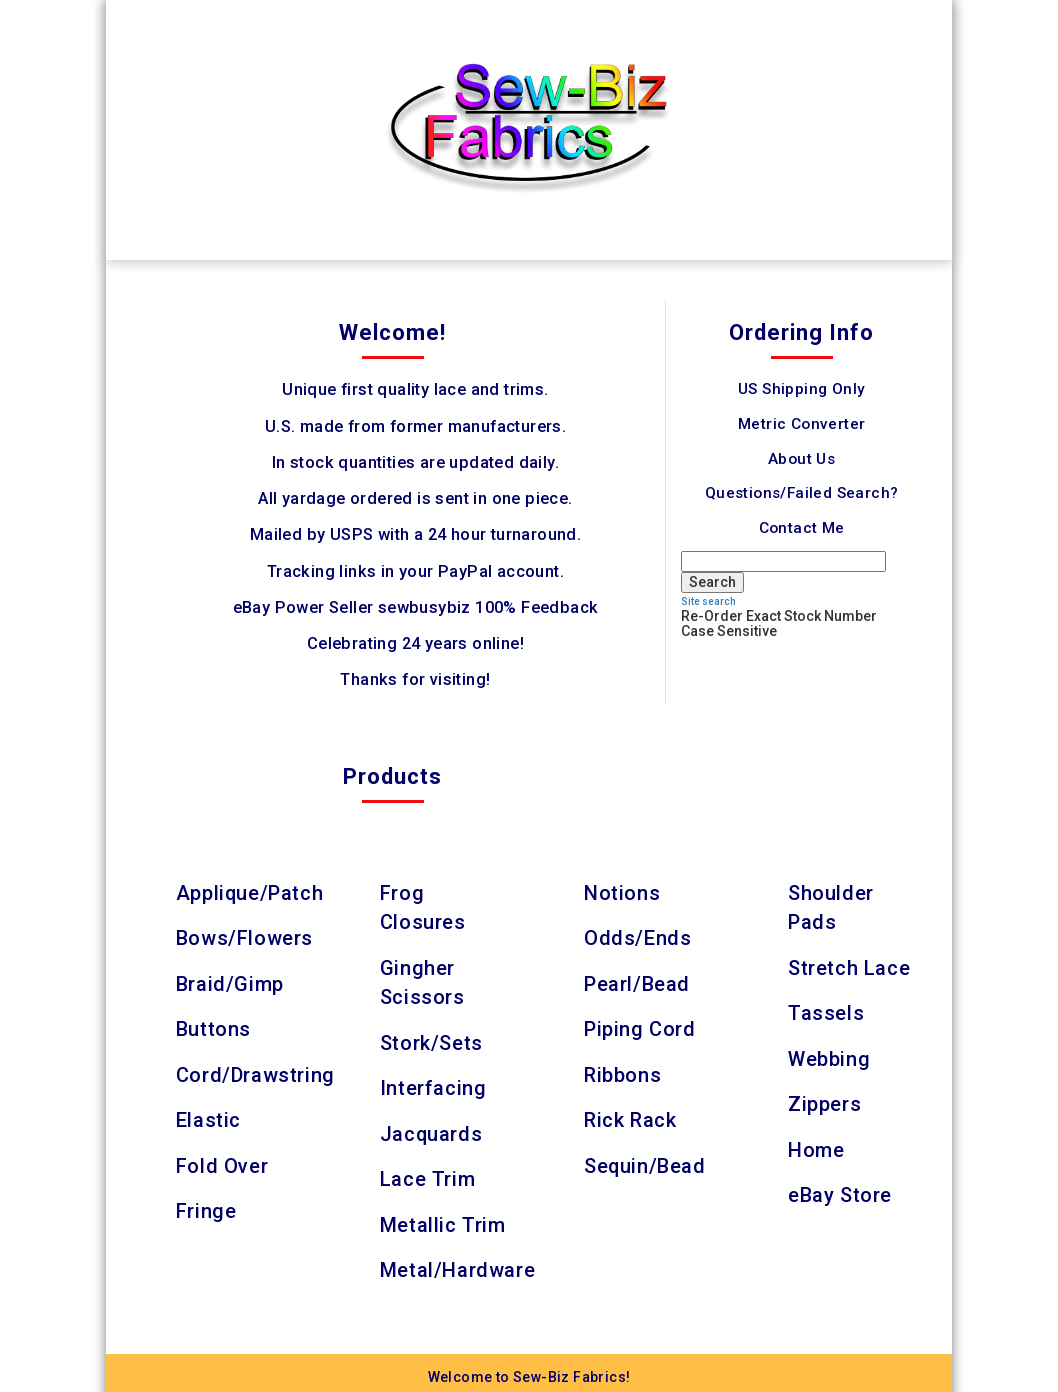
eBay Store (840, 1189)
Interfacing (433, 1084)
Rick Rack (630, 1116)
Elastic (208, 1116)
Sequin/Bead (645, 1160)
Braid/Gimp (230, 982)
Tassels (826, 1011)
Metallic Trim (443, 1218)
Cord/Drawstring (255, 1071)
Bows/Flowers (244, 938)
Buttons (213, 1027)
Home (816, 1144)
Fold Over (222, 1160)
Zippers (824, 1100)
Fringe (206, 1205)
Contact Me (802, 528)
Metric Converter (801, 424)
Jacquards (431, 1128)
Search (712, 582)
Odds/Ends (637, 938)
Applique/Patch (250, 893)
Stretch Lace (849, 966)
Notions (622, 893)
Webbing (829, 1055)
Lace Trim (427, 1173)
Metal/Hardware (457, 1262)
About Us (801, 459)
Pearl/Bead (637, 982)
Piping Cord (640, 1027)
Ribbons (622, 1071)
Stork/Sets (431, 1039)
